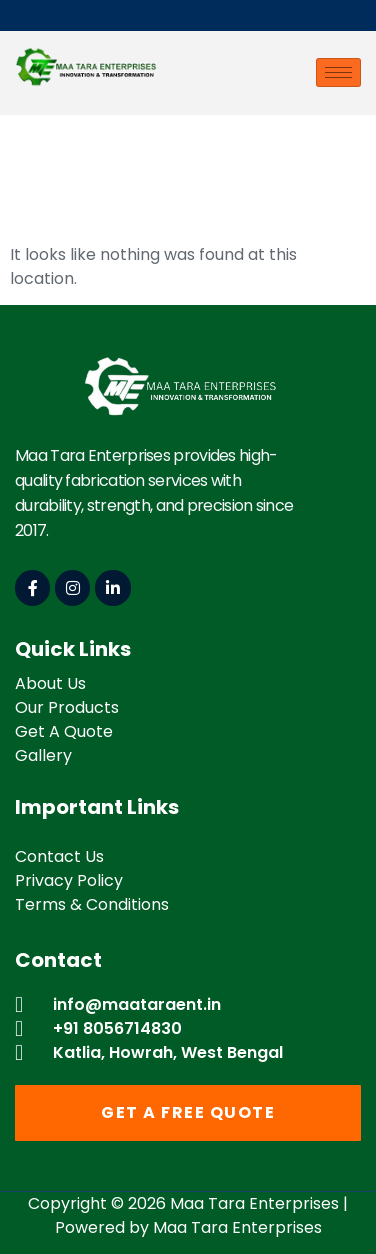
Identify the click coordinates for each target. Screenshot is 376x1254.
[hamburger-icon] (338, 72)
